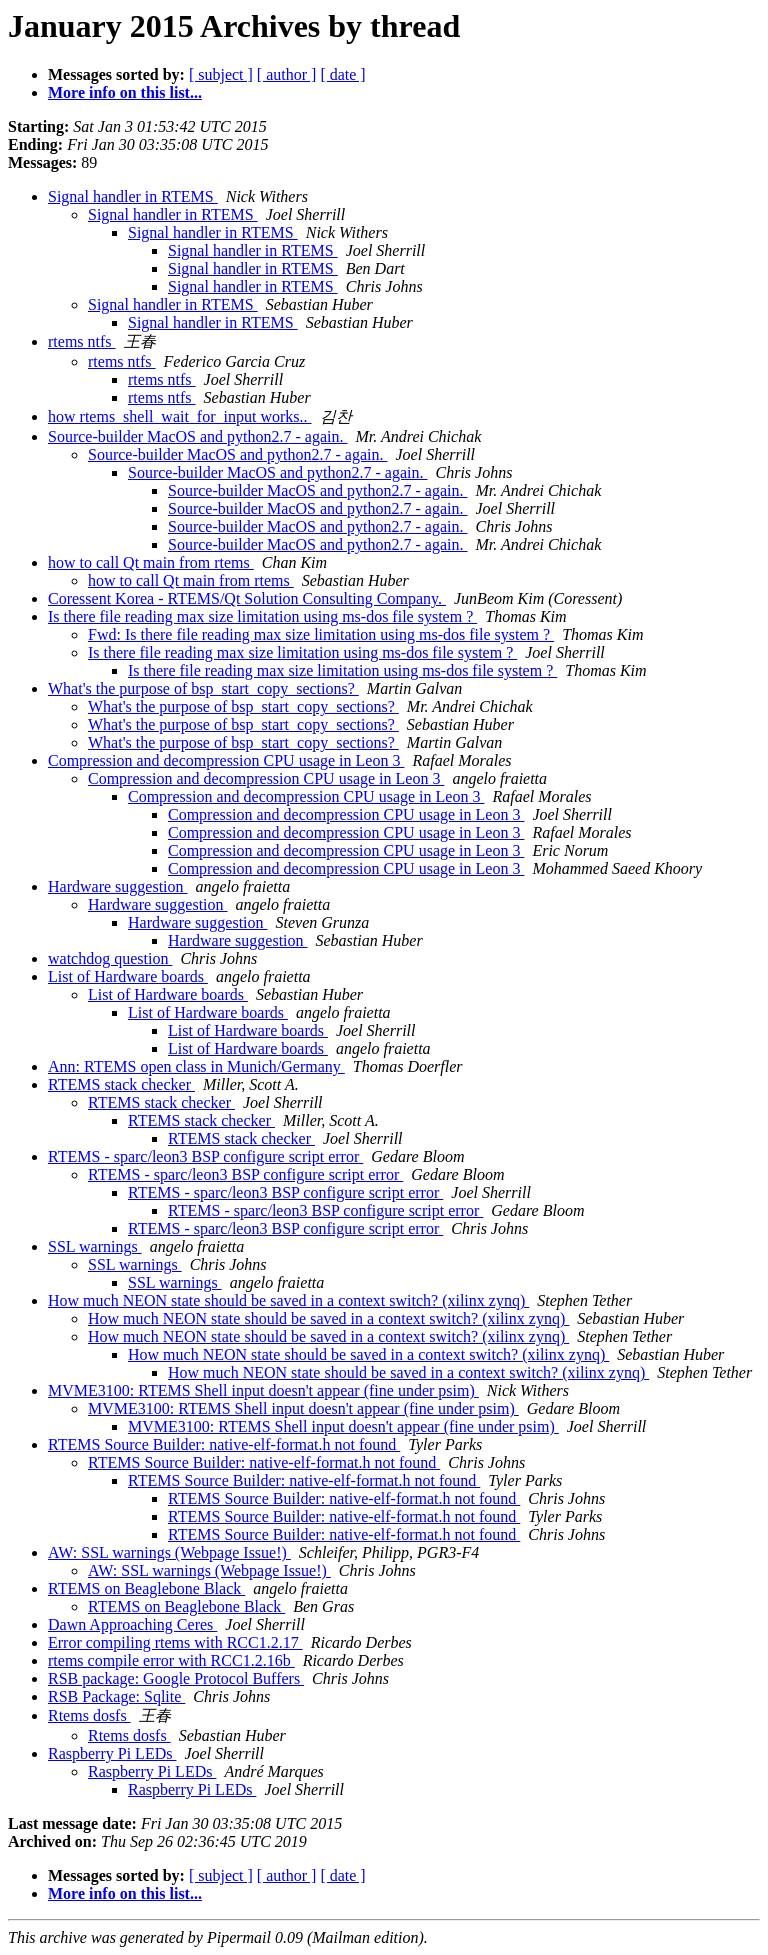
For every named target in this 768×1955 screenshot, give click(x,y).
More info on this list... (125, 92)
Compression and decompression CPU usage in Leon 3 (226, 760)
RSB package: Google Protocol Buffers (176, 1678)
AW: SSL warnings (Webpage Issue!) (169, 1552)
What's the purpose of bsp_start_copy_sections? (203, 688)
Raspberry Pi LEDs (112, 1753)
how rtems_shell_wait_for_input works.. (180, 416)
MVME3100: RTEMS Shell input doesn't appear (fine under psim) (263, 1390)
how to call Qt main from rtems (151, 562)
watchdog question (110, 958)
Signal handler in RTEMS (133, 196)
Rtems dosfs (89, 1715)
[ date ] (342, 74)
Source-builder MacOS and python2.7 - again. (197, 436)
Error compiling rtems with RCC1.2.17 (175, 1642)
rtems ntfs (82, 341)
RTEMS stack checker (121, 1084)
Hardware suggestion (118, 886)
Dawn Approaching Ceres (132, 1624)
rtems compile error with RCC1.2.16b (171, 1660)
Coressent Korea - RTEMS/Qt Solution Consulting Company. (247, 598)
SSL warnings (95, 1246)
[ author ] (287, 74)
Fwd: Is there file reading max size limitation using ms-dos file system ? (321, 634)
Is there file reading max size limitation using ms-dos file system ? (262, 616)
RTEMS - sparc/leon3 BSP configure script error (205, 1156)
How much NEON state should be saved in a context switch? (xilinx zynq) (288, 1300)
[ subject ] (221, 74)
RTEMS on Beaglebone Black (146, 1588)
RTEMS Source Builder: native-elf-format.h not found (224, 1444)
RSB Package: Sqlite (116, 1696)
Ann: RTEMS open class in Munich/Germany (196, 1066)
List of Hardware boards (128, 976)
